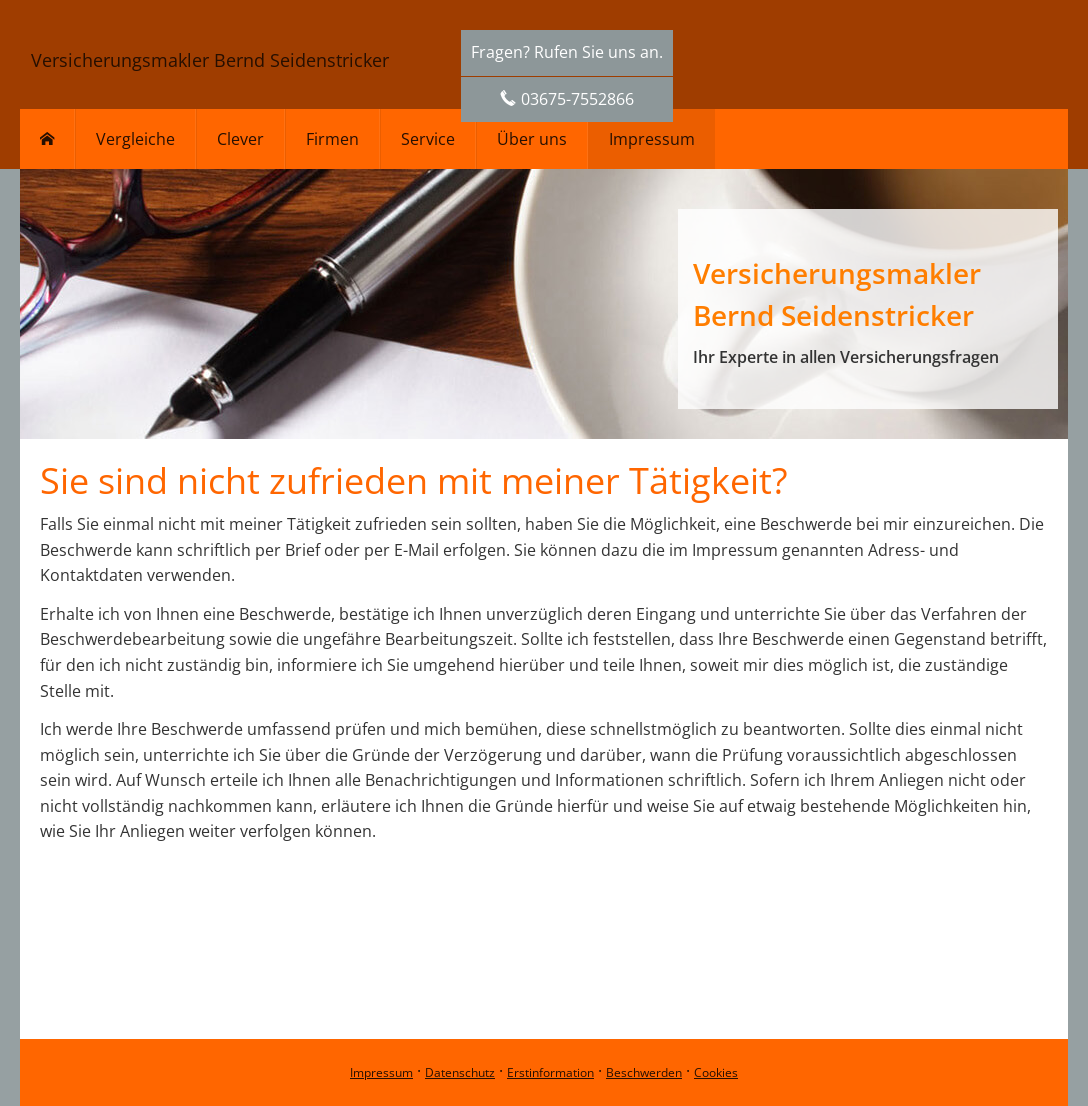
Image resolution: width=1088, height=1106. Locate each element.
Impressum (381, 1072)
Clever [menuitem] (240, 139)
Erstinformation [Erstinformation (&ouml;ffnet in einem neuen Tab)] (550, 1072)
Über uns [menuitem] (532, 139)
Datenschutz (460, 1072)
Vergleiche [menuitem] (135, 139)
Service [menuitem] (428, 139)
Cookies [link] (716, 1072)
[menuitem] (47, 139)
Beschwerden (644, 1072)
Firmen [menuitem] (332, 139)
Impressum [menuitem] (652, 139)
